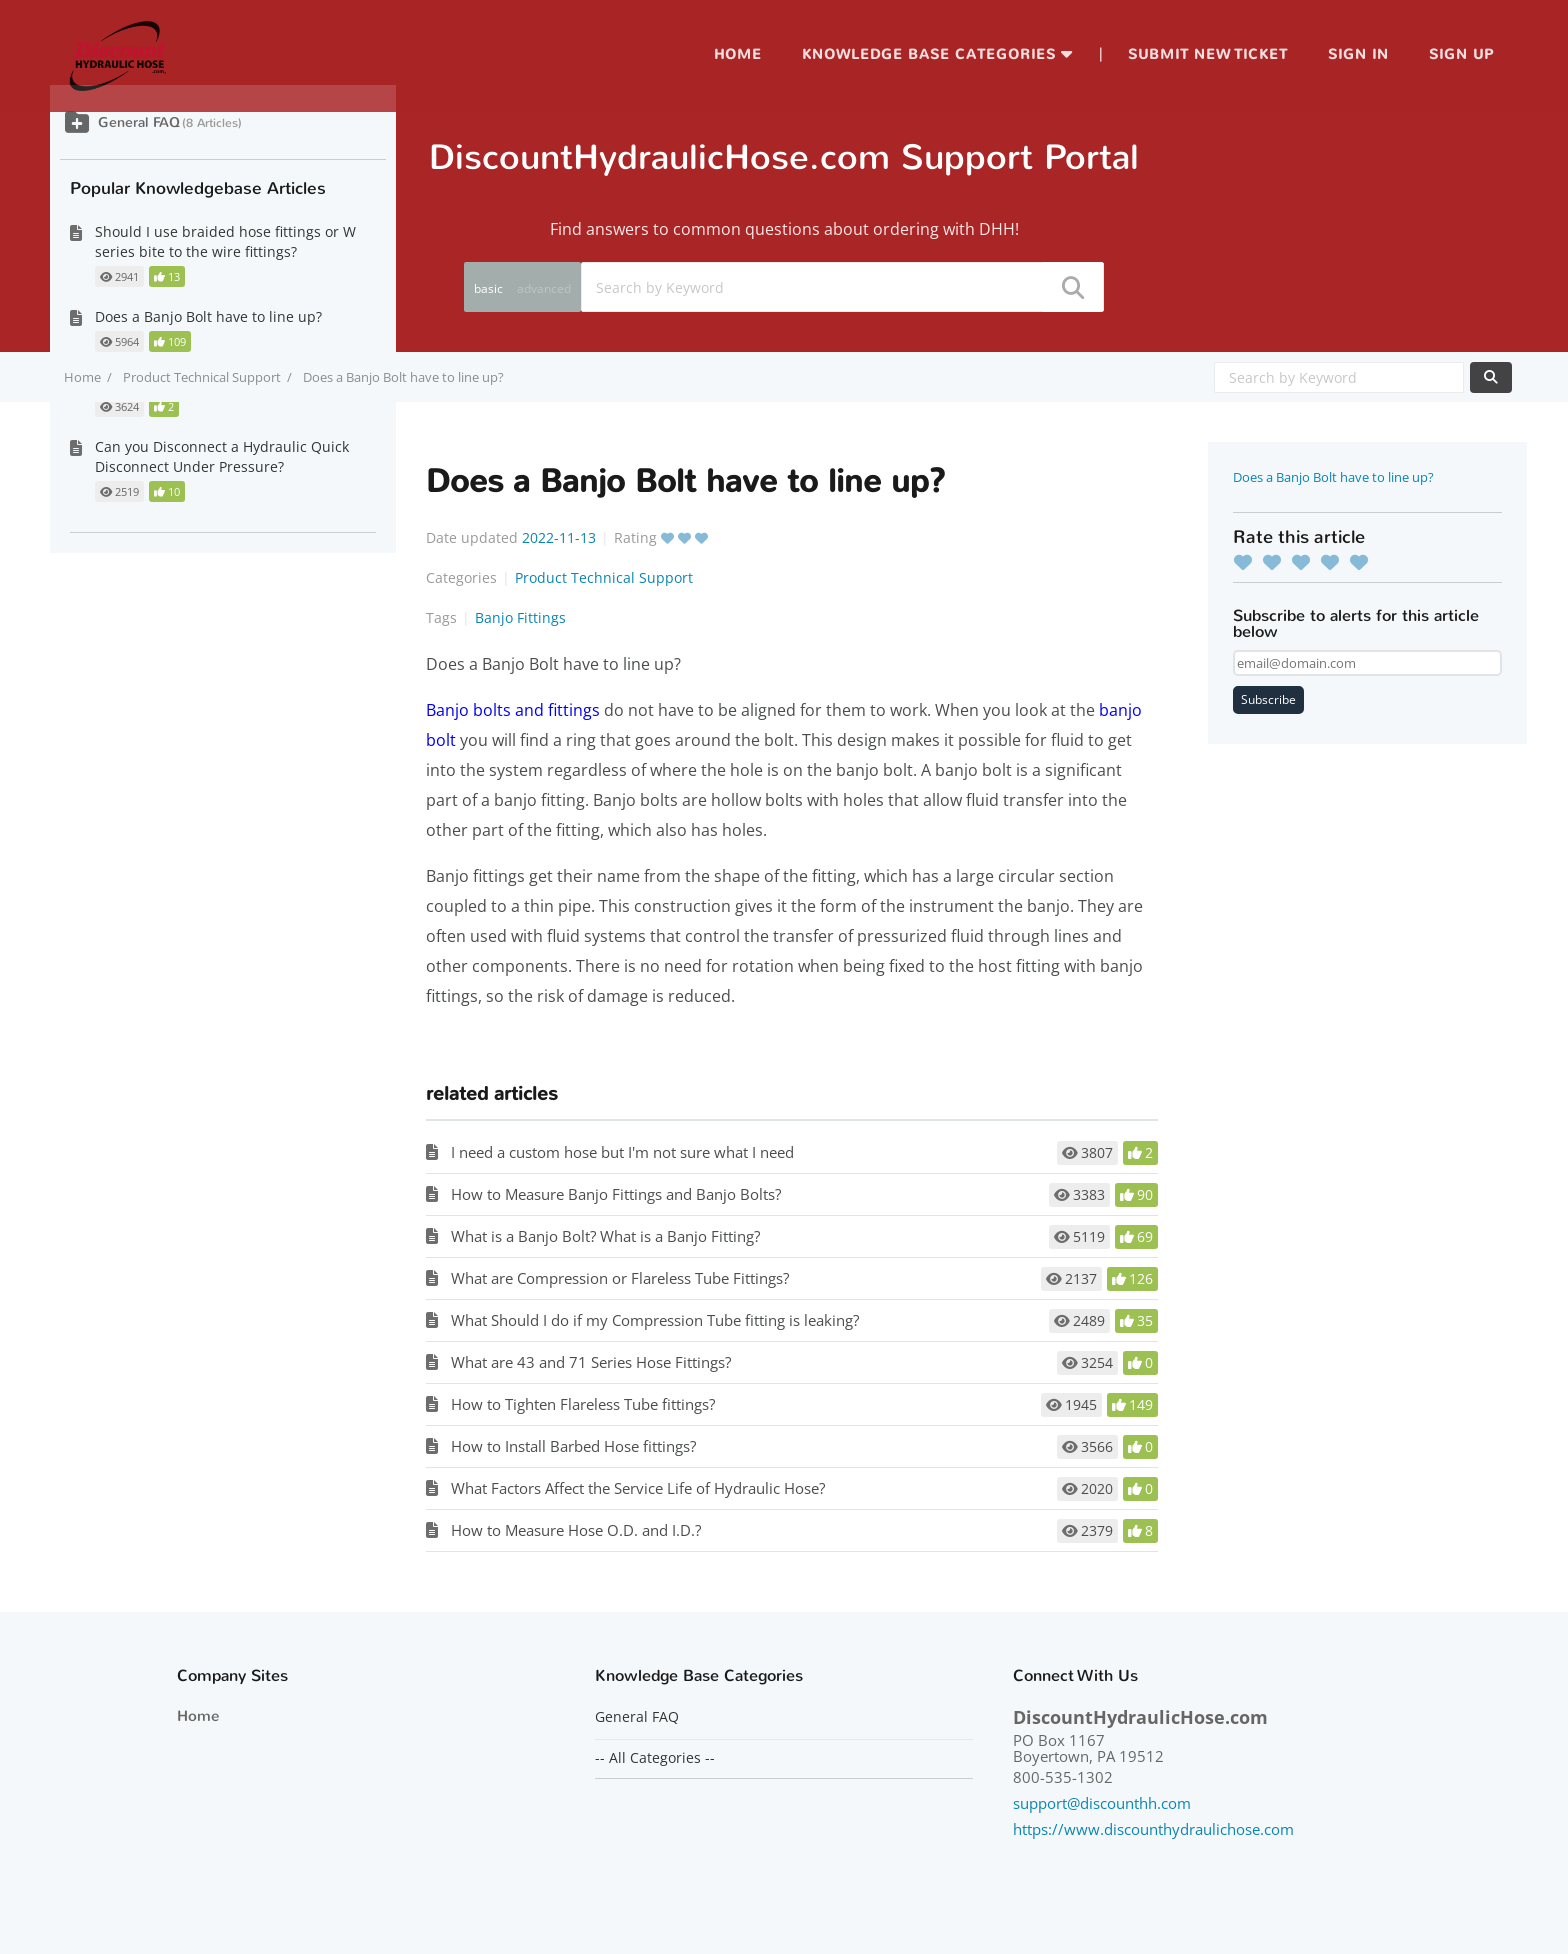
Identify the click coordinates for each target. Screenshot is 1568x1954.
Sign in (1358, 54)
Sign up (1461, 54)
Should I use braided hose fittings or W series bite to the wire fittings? (225, 241)
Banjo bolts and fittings (513, 710)
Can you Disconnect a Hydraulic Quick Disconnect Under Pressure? (222, 456)
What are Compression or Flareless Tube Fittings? (620, 1278)
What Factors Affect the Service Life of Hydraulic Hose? (638, 1488)
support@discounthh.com (1102, 1803)
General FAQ (139, 122)
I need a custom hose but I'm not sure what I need (622, 1152)
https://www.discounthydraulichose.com (1153, 1829)
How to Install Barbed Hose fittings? (573, 1446)
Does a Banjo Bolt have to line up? (1333, 477)
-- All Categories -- (655, 1758)
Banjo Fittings (520, 617)
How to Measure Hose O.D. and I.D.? (576, 1530)
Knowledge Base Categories (929, 54)
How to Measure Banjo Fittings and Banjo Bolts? (616, 1194)
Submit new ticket (1208, 54)
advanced (544, 288)
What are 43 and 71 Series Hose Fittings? (591, 1362)
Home (738, 54)
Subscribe (1268, 699)
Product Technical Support (202, 377)
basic (488, 288)
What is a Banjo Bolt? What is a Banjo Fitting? (605, 1236)
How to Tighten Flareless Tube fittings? (583, 1404)
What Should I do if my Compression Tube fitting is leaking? (655, 1320)
